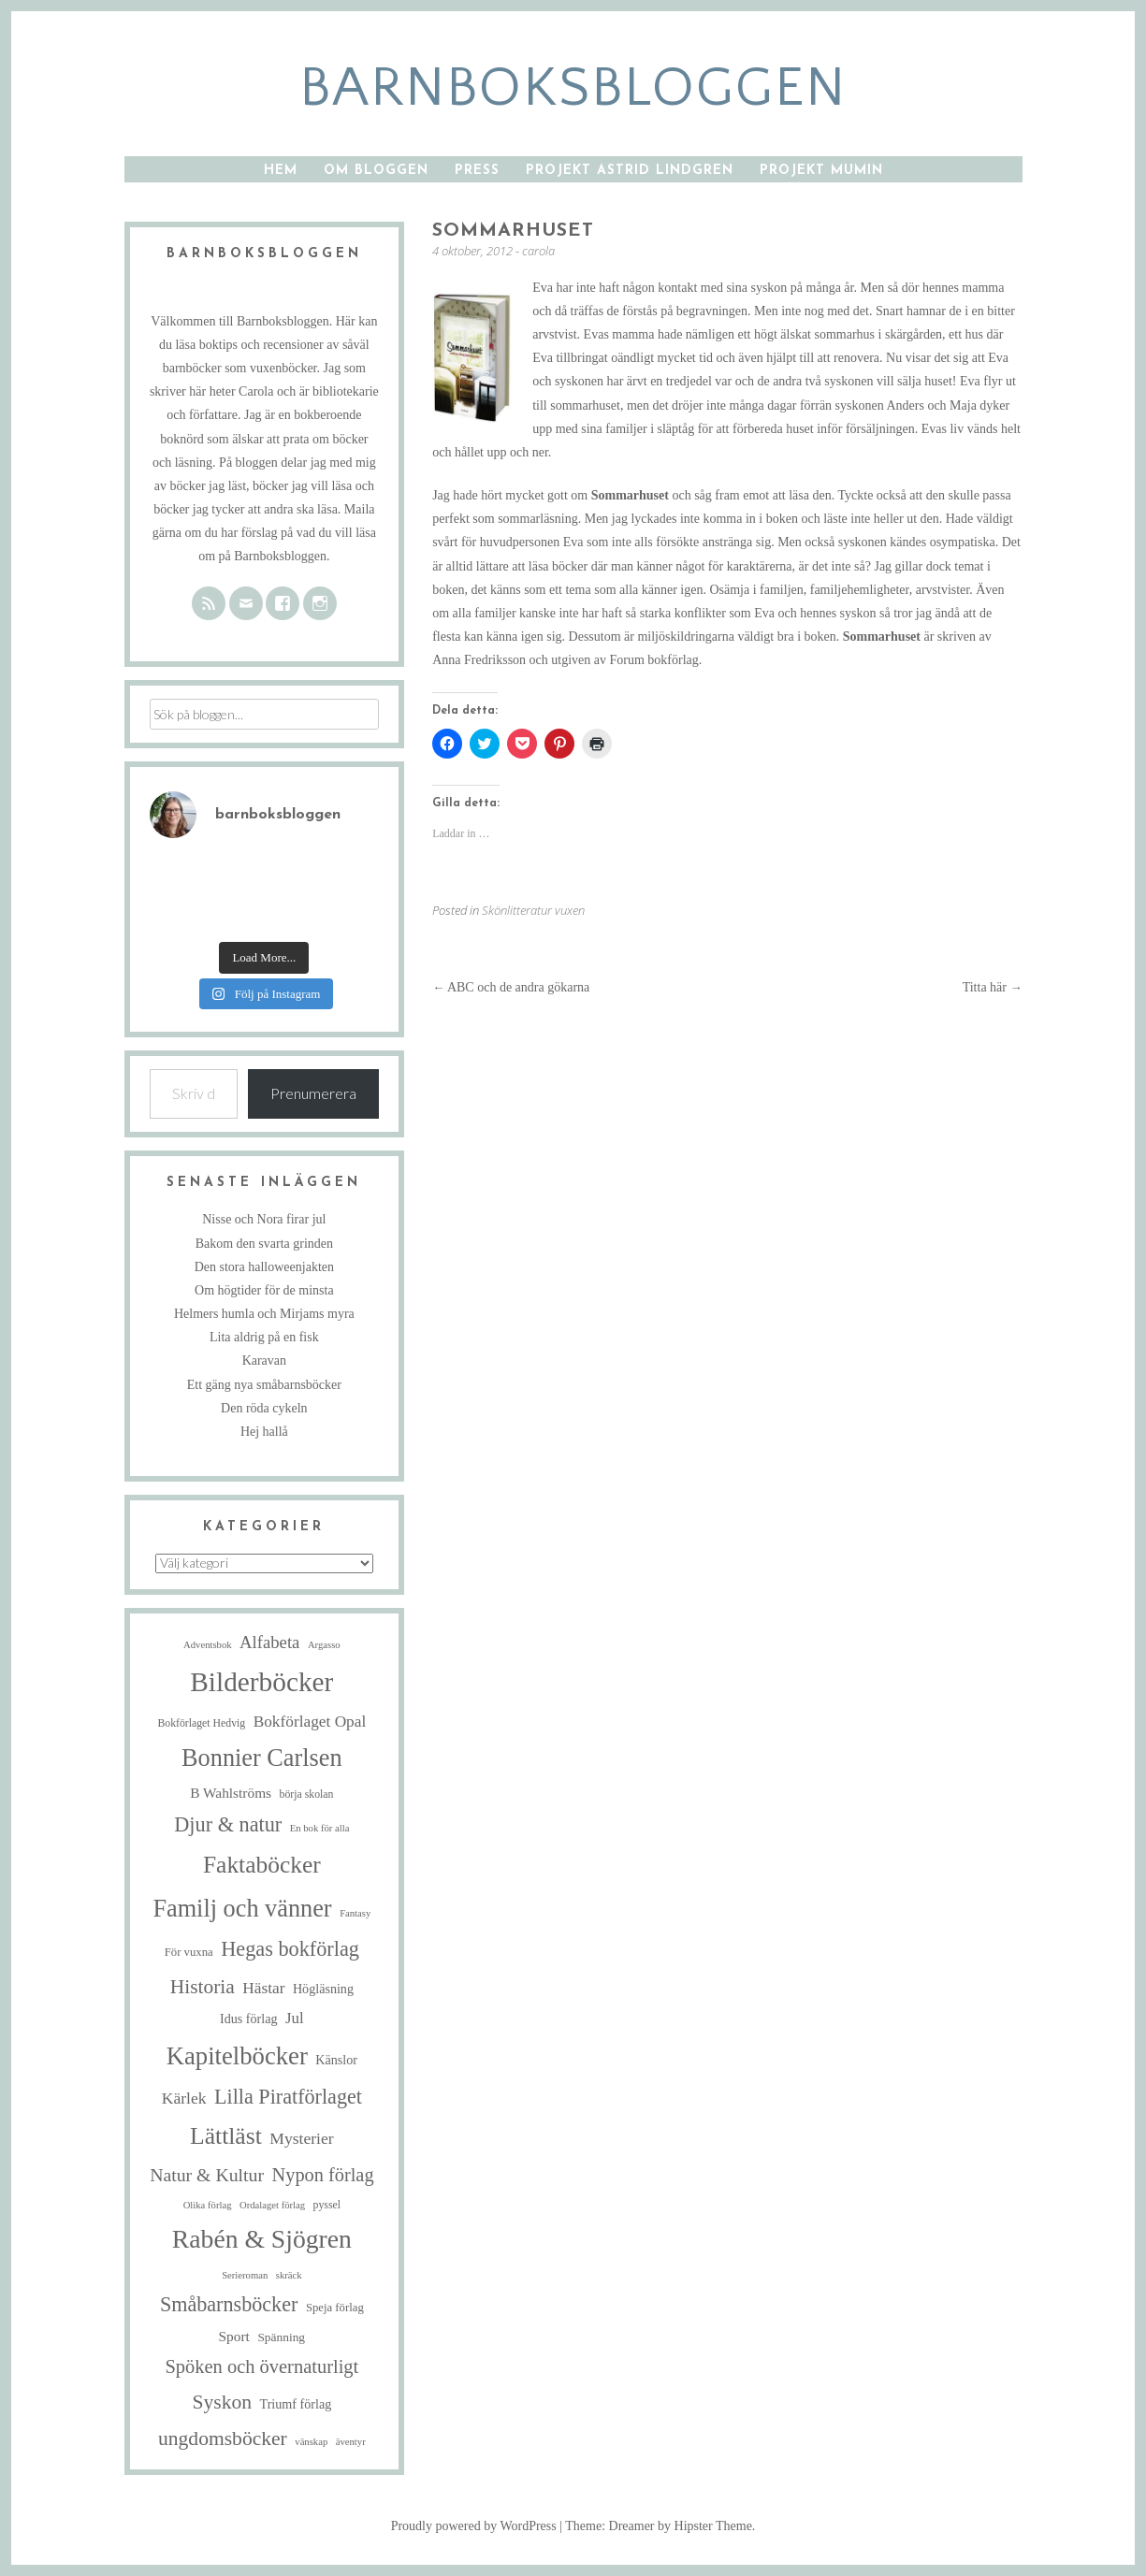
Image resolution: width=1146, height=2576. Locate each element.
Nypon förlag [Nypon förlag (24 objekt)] (323, 2174)
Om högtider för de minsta (264, 1290)
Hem (280, 171)
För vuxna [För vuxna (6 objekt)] (189, 1952)
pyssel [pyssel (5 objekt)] (327, 2205)
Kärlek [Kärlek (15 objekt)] (184, 2098)
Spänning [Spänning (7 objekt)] (281, 2337)
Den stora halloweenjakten (264, 1267)
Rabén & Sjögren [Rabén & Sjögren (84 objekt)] (262, 2238)
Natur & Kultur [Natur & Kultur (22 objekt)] (207, 2174)
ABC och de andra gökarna (510, 987)
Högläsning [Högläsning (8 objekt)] (323, 1988)
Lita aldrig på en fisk (264, 1337)
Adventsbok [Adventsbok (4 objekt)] (207, 1645)
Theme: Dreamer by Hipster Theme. (660, 2526)
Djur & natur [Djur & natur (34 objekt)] (228, 1824)
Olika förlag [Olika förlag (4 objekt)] (207, 2205)
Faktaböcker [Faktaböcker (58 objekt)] (262, 1864)
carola (538, 250)
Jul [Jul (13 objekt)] (294, 2018)
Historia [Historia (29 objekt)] (202, 1986)
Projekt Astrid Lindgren (629, 171)
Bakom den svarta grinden (264, 1244)
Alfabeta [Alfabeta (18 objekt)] (269, 1642)
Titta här (993, 987)
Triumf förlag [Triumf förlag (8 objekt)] (296, 2403)
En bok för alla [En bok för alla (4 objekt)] (320, 1828)
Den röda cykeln (264, 1408)
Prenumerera (313, 1093)
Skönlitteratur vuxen (533, 910)
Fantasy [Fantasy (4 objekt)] (355, 1913)
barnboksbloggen (573, 88)
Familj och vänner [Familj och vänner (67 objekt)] (241, 1908)
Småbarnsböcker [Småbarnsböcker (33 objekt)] (228, 2304)
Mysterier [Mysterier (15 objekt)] (301, 2138)
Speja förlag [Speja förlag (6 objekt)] (335, 2307)
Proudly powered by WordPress (474, 2526)
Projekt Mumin (821, 171)
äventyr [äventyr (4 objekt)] (351, 2442)
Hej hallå (264, 1432)
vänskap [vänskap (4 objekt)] (311, 2442)
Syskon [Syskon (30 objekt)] (222, 2402)
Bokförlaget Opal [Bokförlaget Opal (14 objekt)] (310, 1721)
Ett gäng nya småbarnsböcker (264, 1385)
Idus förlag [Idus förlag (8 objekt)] (249, 2018)
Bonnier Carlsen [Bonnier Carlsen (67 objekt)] (261, 1758)
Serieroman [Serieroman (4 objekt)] (245, 2275)
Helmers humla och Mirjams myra (264, 1314)
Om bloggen (376, 171)
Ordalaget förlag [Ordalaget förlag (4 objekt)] (272, 2205)
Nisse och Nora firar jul (264, 1219)
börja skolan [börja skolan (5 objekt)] (307, 1794)
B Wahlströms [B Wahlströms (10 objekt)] (230, 1793)
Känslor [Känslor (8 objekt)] (336, 2059)
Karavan (264, 1360)
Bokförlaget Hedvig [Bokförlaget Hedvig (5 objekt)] (201, 1723)
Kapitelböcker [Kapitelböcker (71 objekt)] (237, 2056)
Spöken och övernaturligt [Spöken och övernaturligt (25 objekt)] (261, 2366)
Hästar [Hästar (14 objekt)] (263, 1988)
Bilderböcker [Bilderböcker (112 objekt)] (261, 1682)
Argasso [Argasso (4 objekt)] (324, 1645)
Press (477, 171)
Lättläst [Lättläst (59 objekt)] (226, 2135)
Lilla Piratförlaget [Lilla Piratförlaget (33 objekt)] (288, 2096)
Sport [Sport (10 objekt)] (234, 2336)
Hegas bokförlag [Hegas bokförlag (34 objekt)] (290, 1949)
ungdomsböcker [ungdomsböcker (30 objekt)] (222, 2438)
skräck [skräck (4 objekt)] (289, 2275)
